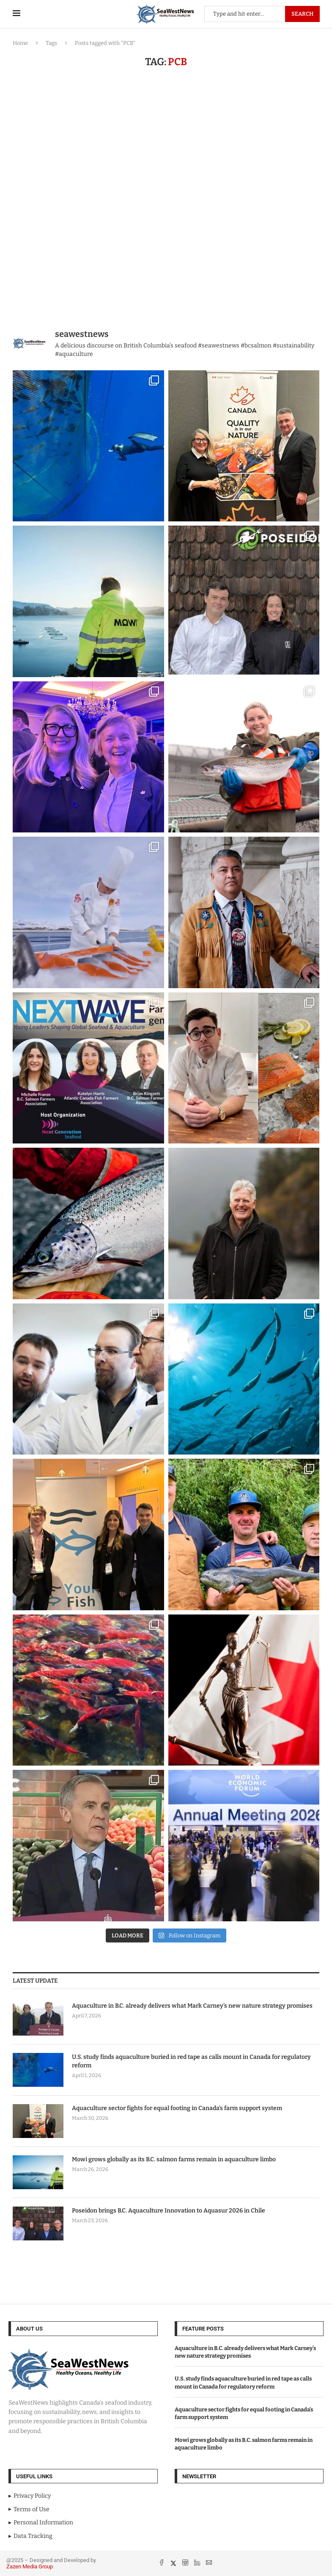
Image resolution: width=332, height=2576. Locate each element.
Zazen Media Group (29, 2566)
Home (20, 43)
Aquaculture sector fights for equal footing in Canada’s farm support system (177, 2108)
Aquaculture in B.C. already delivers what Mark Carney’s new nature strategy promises (192, 2005)
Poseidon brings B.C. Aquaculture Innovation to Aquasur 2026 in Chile (168, 2210)
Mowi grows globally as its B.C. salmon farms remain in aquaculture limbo (174, 2159)
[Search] (262, 14)
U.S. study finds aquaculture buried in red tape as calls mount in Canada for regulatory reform (191, 2061)
